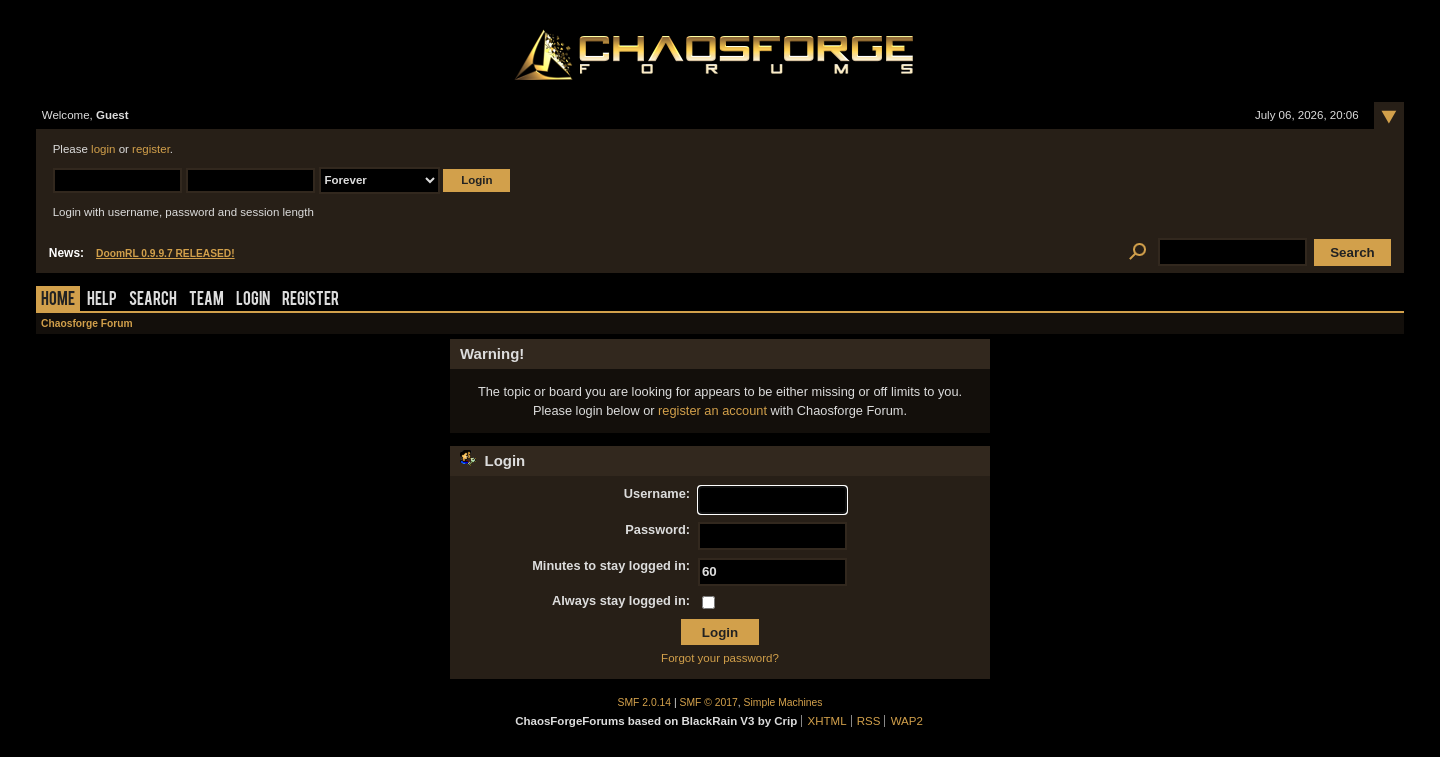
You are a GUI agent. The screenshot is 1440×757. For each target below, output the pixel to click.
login (103, 149)
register (151, 149)
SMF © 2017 (709, 702)
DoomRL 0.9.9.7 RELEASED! (165, 253)
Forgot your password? (720, 658)
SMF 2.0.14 (645, 702)
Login (253, 300)
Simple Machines (783, 702)
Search (153, 300)
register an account (712, 410)
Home (58, 300)
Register (310, 300)
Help (102, 300)
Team (206, 300)
